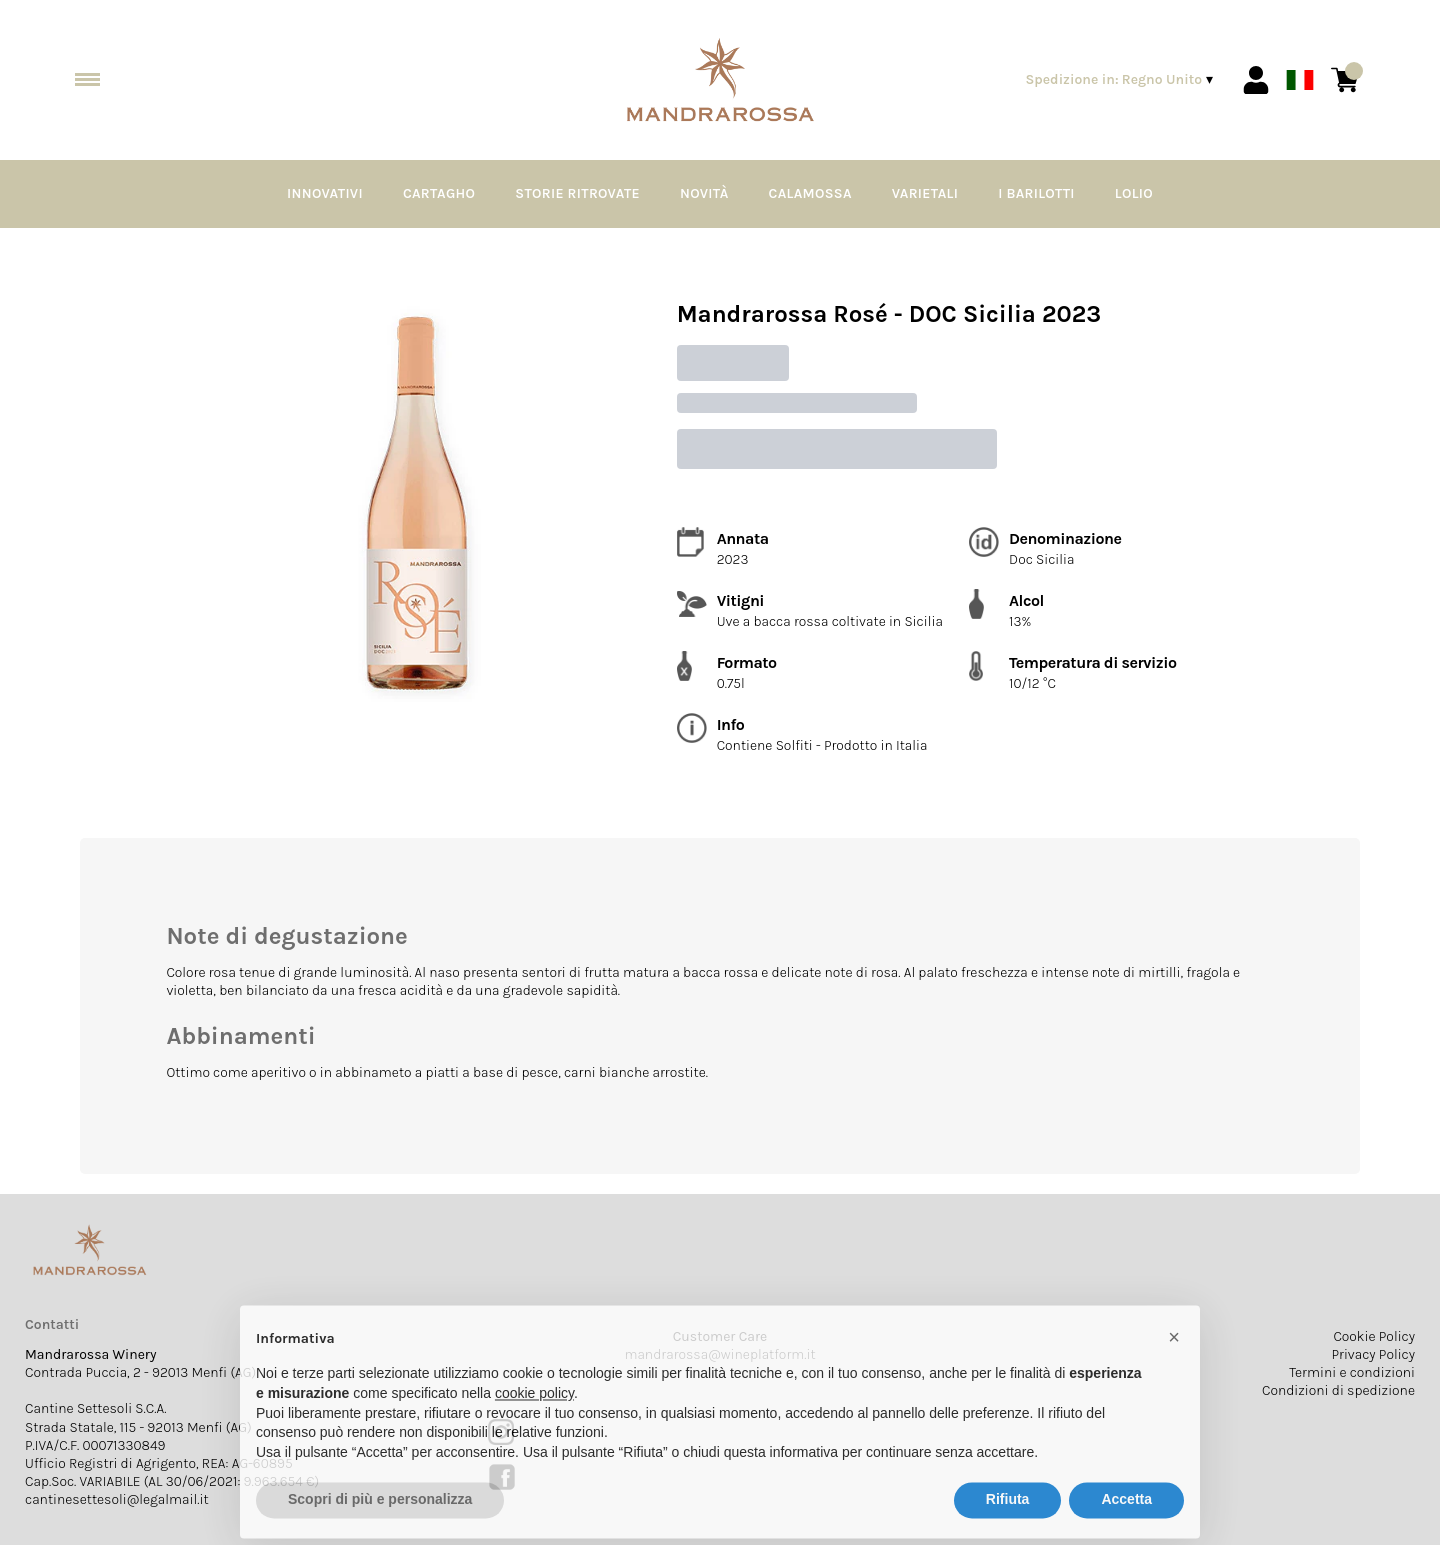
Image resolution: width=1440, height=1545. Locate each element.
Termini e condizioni (1352, 1372)
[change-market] (1121, 80)
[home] (720, 80)
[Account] (1256, 80)
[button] (1174, 1375)
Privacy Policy (1373, 1354)
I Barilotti (1036, 193)
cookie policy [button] (534, 1431)
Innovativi (325, 193)
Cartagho (439, 193)
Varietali (925, 193)
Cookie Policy (1374, 1336)
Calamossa (810, 193)
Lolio (1134, 193)
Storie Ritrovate (577, 193)
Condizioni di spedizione (1338, 1390)
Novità (704, 193)
